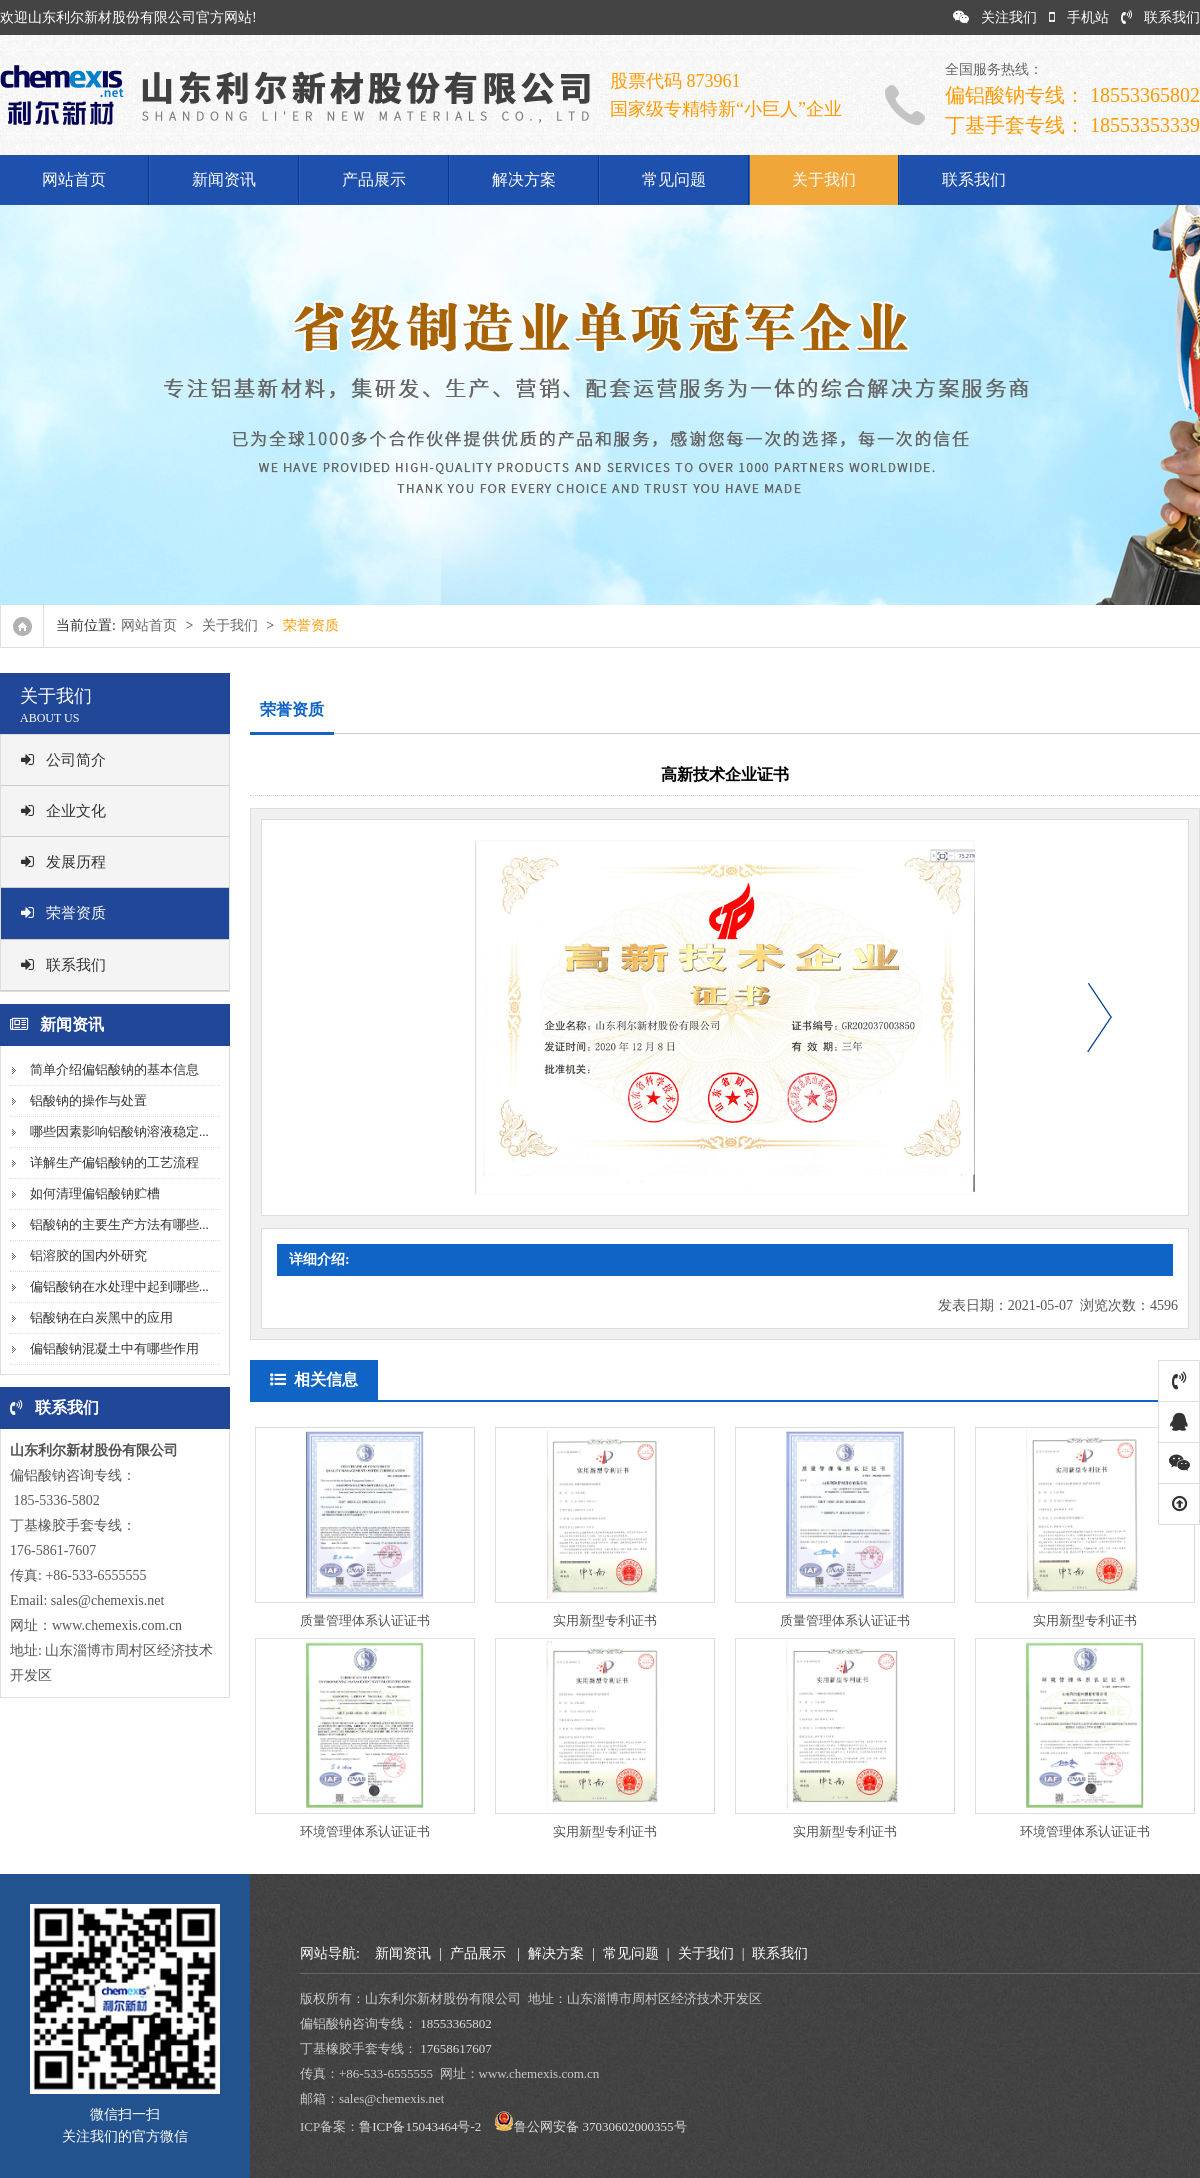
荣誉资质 (63, 913)
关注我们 (995, 17)
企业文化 (63, 811)
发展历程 (63, 862)
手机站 (1079, 17)
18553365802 (456, 2023)
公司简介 (63, 760)
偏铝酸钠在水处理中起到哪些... (119, 1286)
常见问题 (674, 179)
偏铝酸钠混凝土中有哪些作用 (114, 1348)
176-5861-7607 (53, 1550)
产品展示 (374, 179)
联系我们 (1160, 17)
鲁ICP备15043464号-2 (420, 2126)
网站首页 (74, 179)
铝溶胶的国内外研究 (88, 1255)
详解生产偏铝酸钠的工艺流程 (114, 1162)
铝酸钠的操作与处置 (88, 1100)
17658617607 (456, 2048)
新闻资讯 (224, 179)
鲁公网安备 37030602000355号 (600, 2126)
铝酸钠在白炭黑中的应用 (101, 1317)
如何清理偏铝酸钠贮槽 (95, 1193)
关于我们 (824, 179)
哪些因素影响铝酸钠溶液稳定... (119, 1131)
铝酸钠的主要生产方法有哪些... (119, 1224)
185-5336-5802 (55, 1500)
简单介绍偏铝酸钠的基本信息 (114, 1069)
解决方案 (524, 179)
